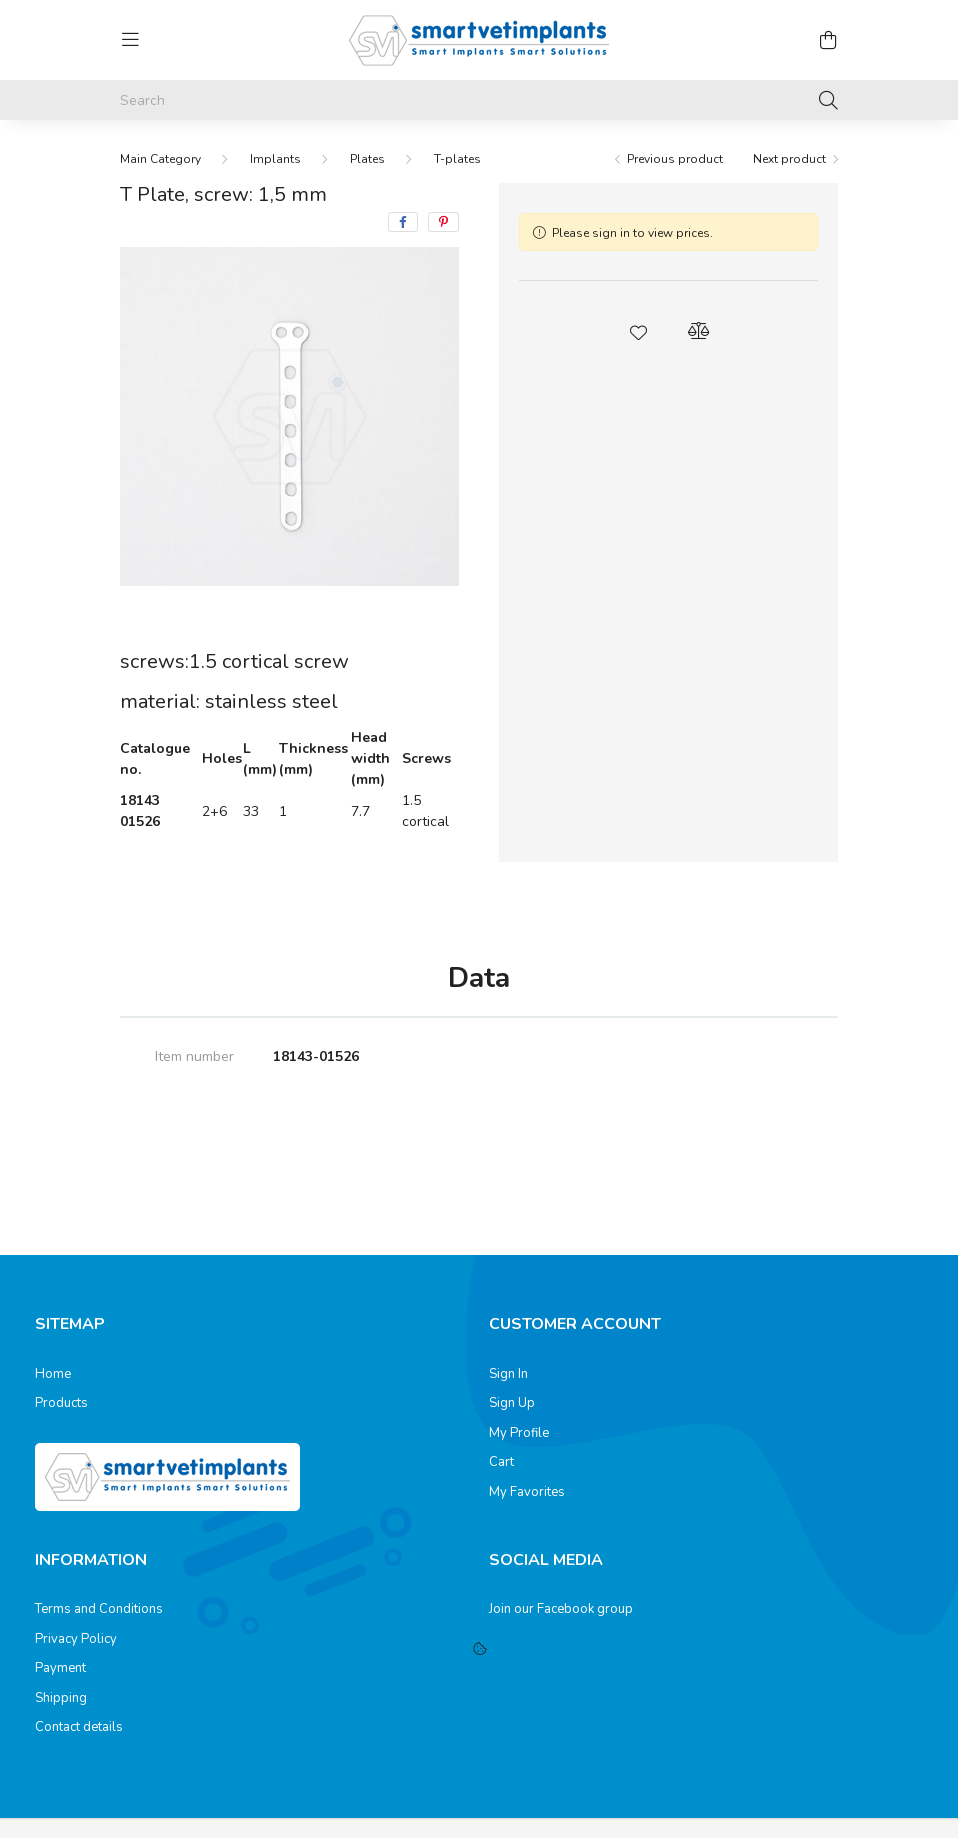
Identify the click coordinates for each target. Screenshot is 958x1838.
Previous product (675, 159)
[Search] (479, 100)
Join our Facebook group (561, 1609)
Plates (367, 159)
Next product (789, 159)
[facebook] (403, 222)
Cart (501, 1463)
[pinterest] (443, 222)
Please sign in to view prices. (632, 233)
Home (53, 1375)
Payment (60, 1669)
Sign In (508, 1375)
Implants (275, 159)
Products (61, 1404)
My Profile (519, 1434)
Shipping (61, 1699)
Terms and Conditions (99, 1610)
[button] (639, 331)
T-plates (457, 159)
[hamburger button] (130, 40)
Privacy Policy (76, 1640)
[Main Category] (160, 159)
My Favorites (527, 1493)
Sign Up (512, 1404)
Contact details (79, 1728)
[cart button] (828, 40)
